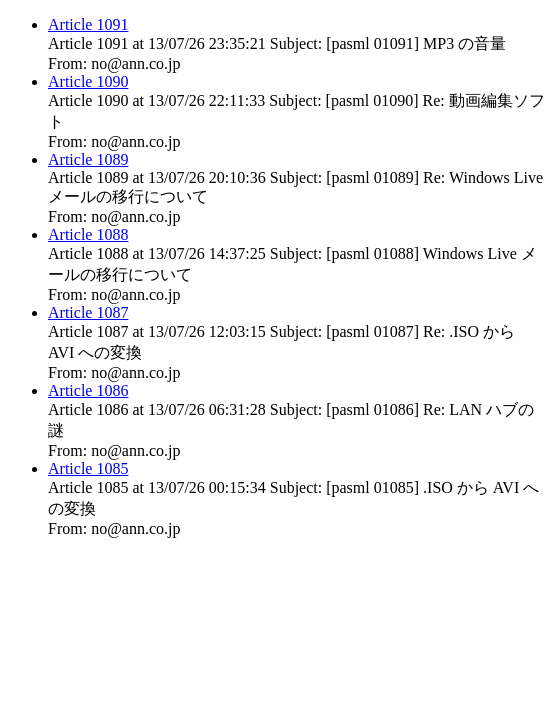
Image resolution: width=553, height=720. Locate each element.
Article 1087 (88, 312)
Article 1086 (88, 390)
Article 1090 (88, 81)
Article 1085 (88, 468)
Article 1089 (88, 159)
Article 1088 (88, 234)
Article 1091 (88, 24)
